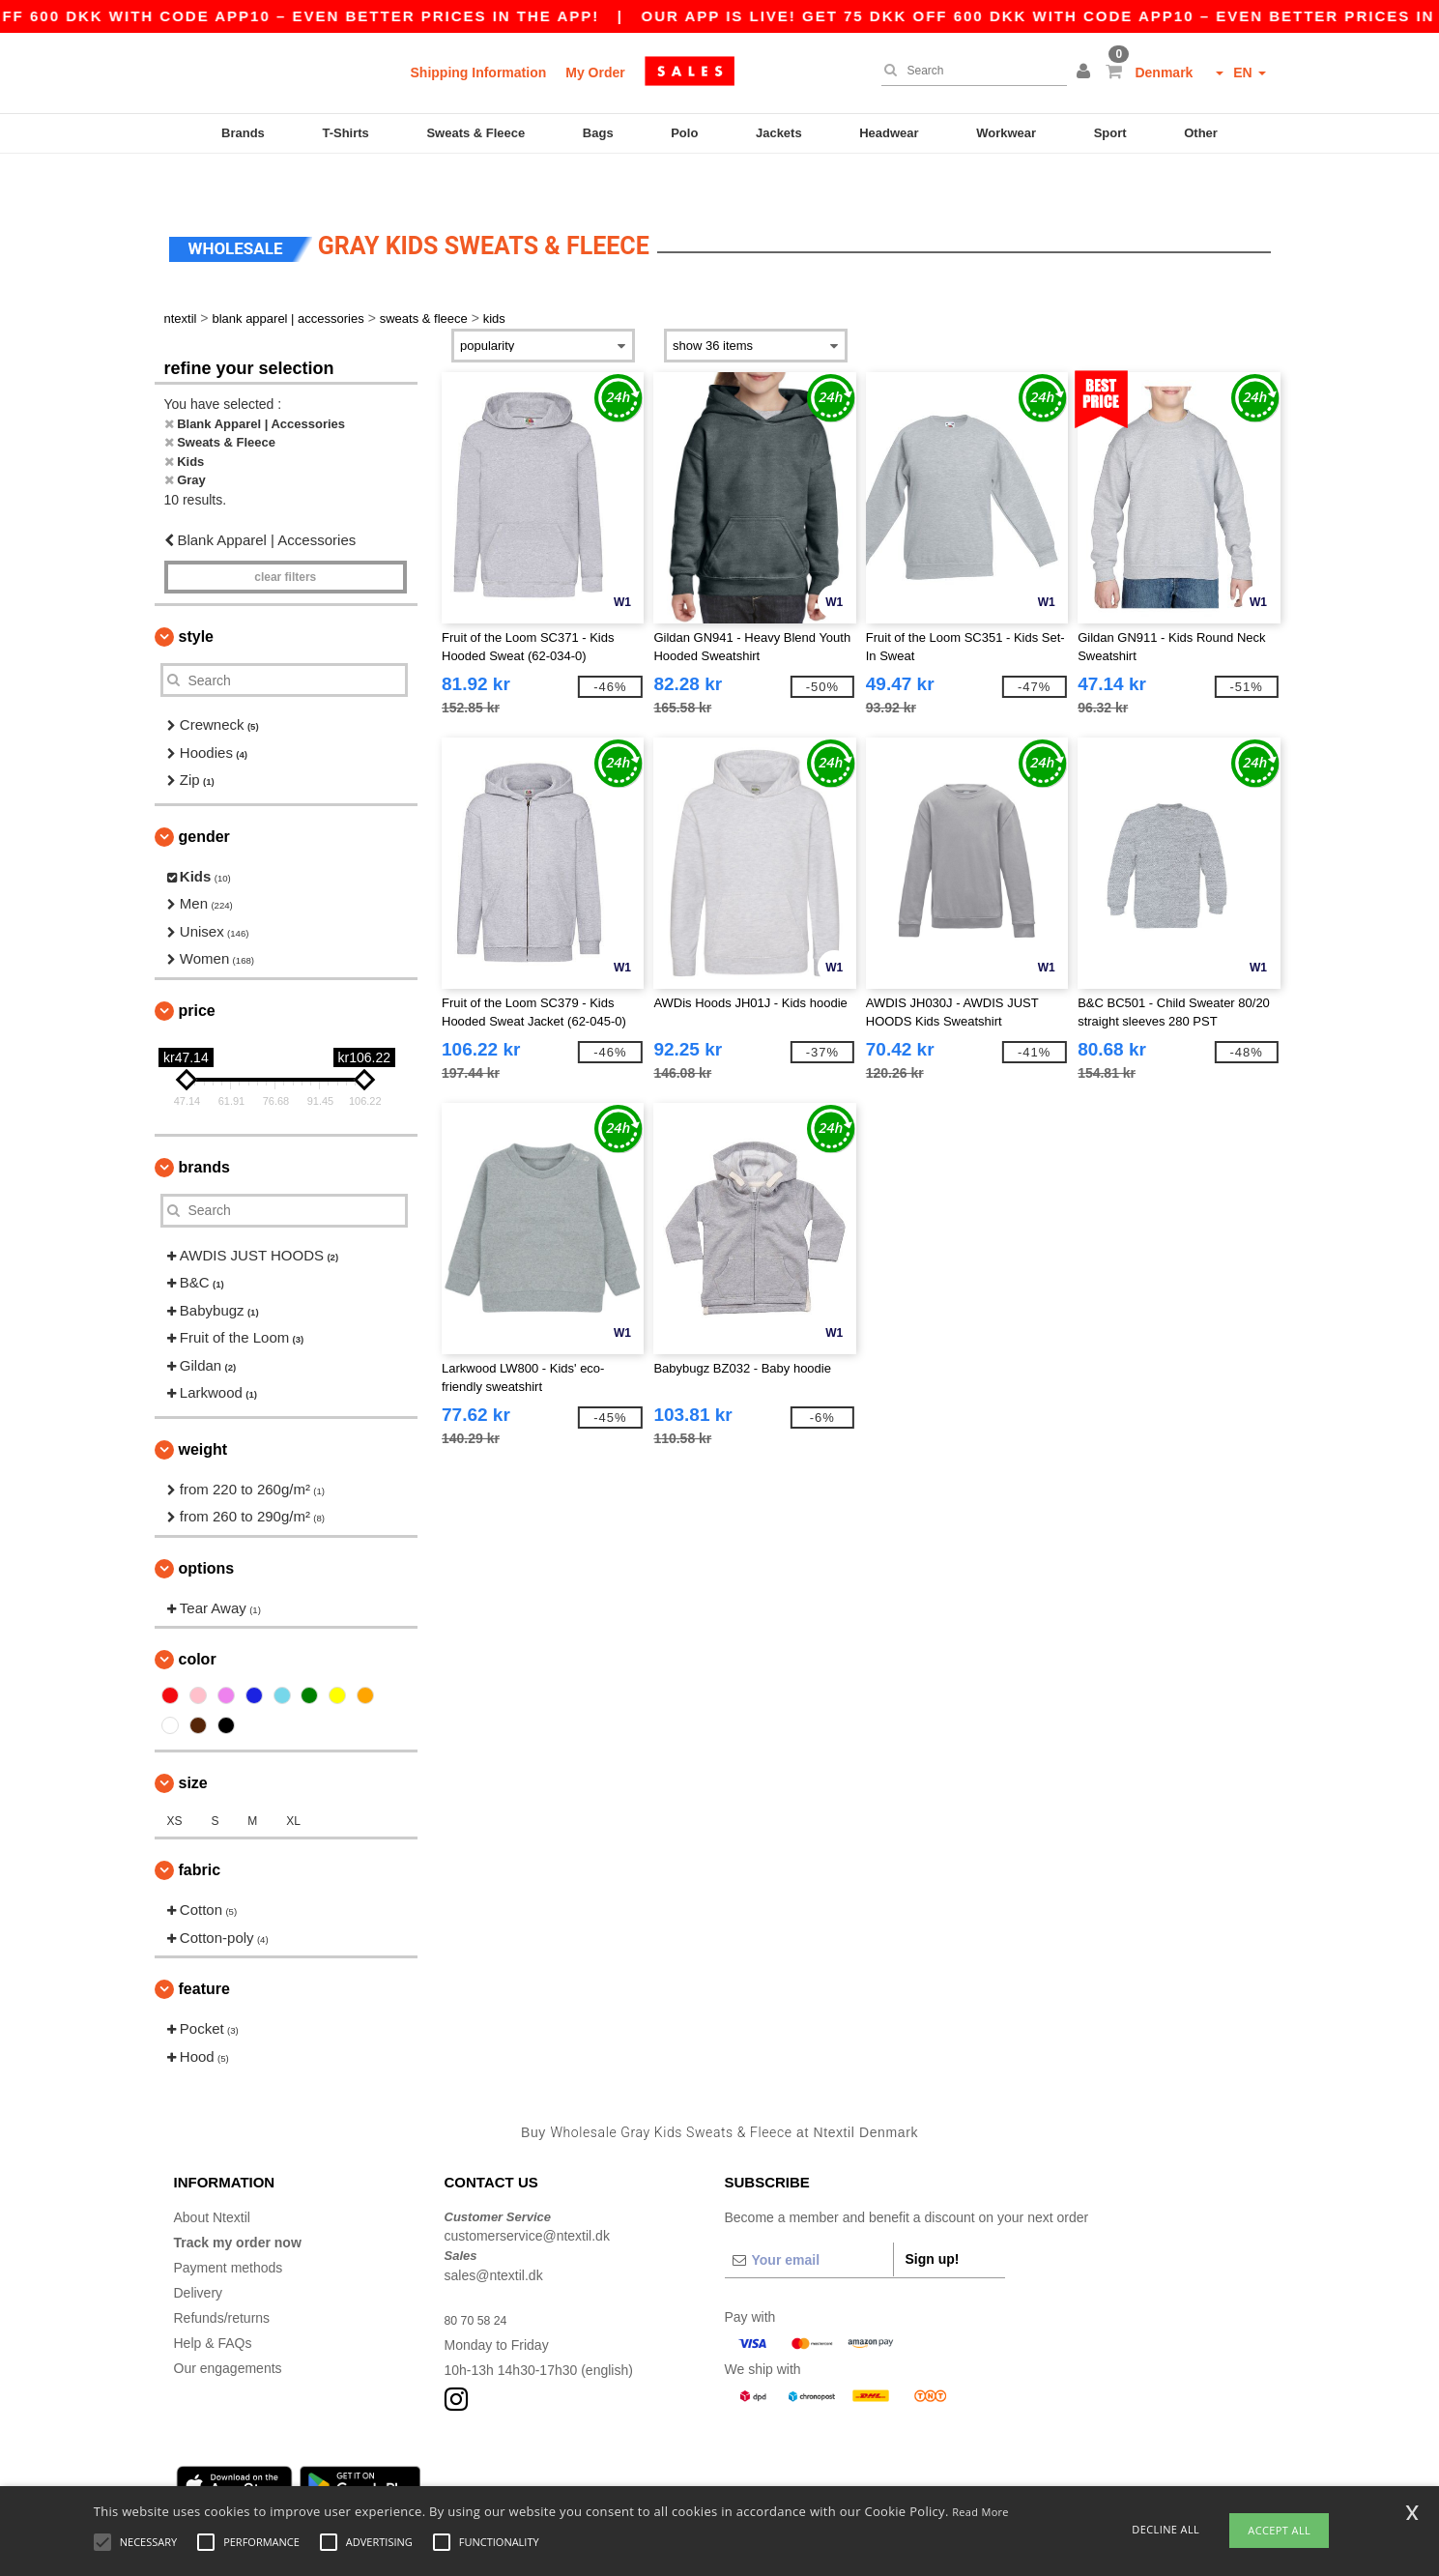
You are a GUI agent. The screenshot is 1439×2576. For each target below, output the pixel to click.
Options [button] (207, 1528)
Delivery (198, 2252)
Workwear (1006, 133)
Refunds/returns (222, 2277)
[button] (1086, 72)
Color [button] (197, 1618)
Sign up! (933, 2218)
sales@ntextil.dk (494, 2235)
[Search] (969, 70)
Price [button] (197, 970)
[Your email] (809, 2219)
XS (175, 1780)
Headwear (888, 133)
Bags (598, 133)
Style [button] (196, 596)
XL (293, 1780)
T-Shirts (345, 133)
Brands (243, 133)
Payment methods (228, 2227)
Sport (1110, 133)
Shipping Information (479, 72)
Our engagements (228, 2327)
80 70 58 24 (480, 2279)
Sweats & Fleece (475, 133)
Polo (684, 133)
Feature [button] (204, 1948)
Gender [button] (204, 796)
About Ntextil (212, 2177)
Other (1201, 133)
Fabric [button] (200, 1829)
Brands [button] (204, 1126)
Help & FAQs (213, 2302)
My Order (594, 72)
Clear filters (285, 536)
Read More (980, 2511)
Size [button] (193, 1742)
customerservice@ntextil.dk (527, 2195)
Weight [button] (203, 1409)
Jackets (779, 133)
